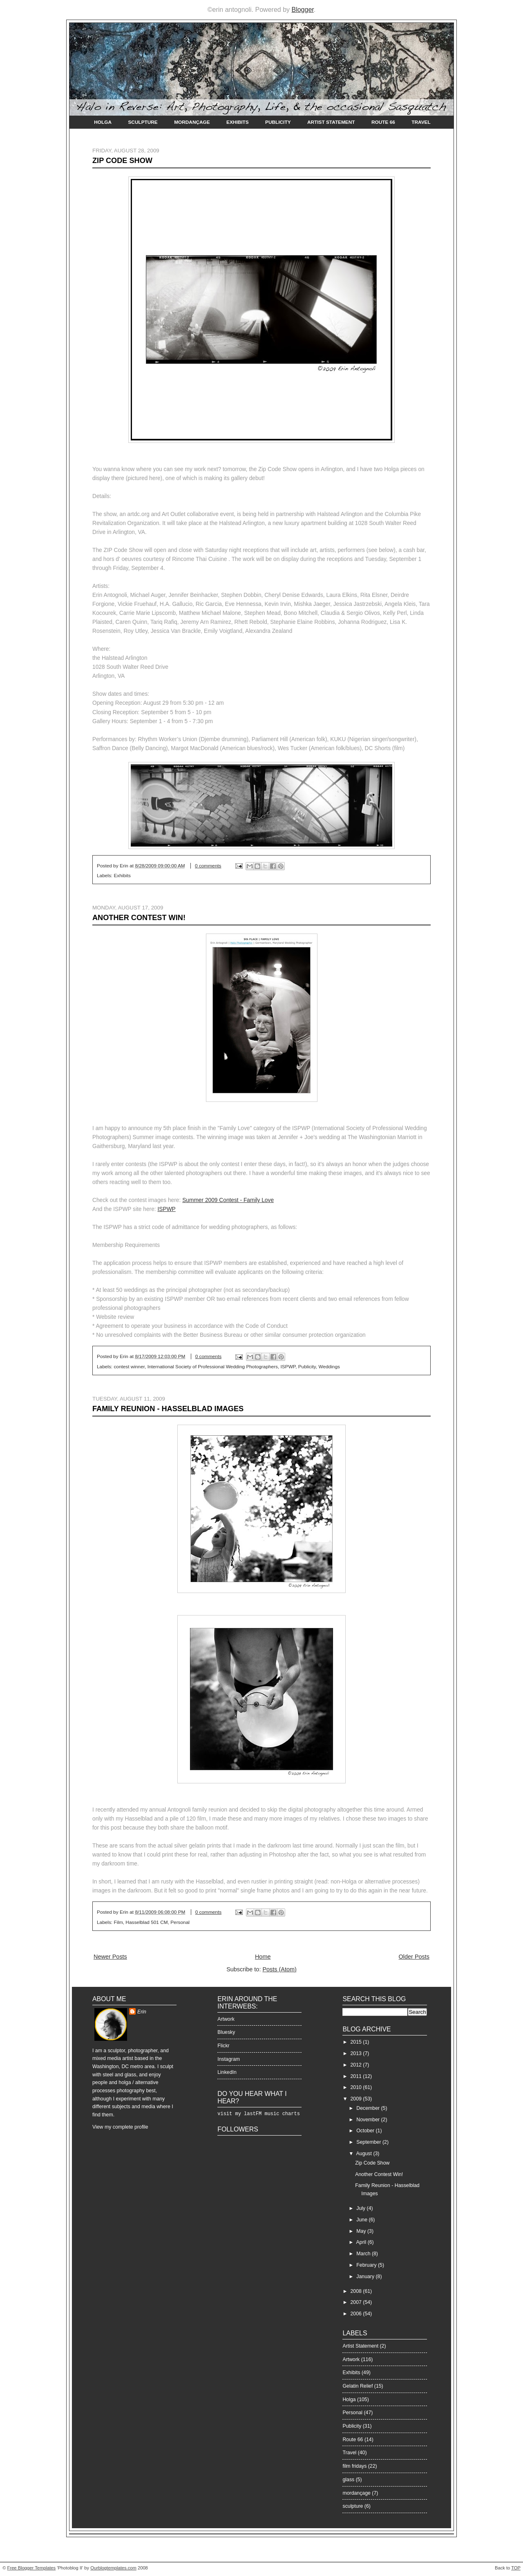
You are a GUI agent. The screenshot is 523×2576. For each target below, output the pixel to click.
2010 (357, 2087)
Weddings (329, 1367)
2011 (357, 2076)
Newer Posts (110, 1956)
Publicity (278, 122)
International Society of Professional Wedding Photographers (213, 1367)
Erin (141, 2012)
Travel (420, 122)
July (361, 2208)
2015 (357, 2042)
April (362, 2242)
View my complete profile (120, 2127)
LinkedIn (227, 2072)
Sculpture (142, 122)
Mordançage (192, 122)
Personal (180, 1922)
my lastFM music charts (267, 2113)
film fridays (354, 2466)
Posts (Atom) (279, 1969)
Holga (103, 122)
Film (118, 1922)
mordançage (356, 2493)
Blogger (302, 9)
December (368, 2108)
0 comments (208, 866)
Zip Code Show (122, 160)
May (361, 2231)
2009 (357, 2099)
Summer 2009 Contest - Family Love (228, 1200)
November (368, 2119)
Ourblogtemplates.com (113, 2567)
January (365, 2276)
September (369, 2142)
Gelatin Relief (357, 2386)
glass (348, 2479)
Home (263, 1956)
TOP (516, 2567)
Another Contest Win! (139, 918)
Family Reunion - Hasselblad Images (168, 1409)
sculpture (352, 2506)
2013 (357, 2053)
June (362, 2220)
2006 (357, 2314)
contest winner (129, 1367)
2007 (357, 2302)
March (364, 2254)
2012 (357, 2065)
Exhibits (237, 122)
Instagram (228, 2059)
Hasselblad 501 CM (146, 1922)
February (367, 2265)
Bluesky (226, 2032)
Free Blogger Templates (31, 2567)
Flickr (223, 2046)
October (365, 2131)
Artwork (226, 2019)
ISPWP (166, 1209)
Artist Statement (331, 122)
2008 (357, 2291)
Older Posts (414, 1956)
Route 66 (383, 122)
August (364, 2153)
